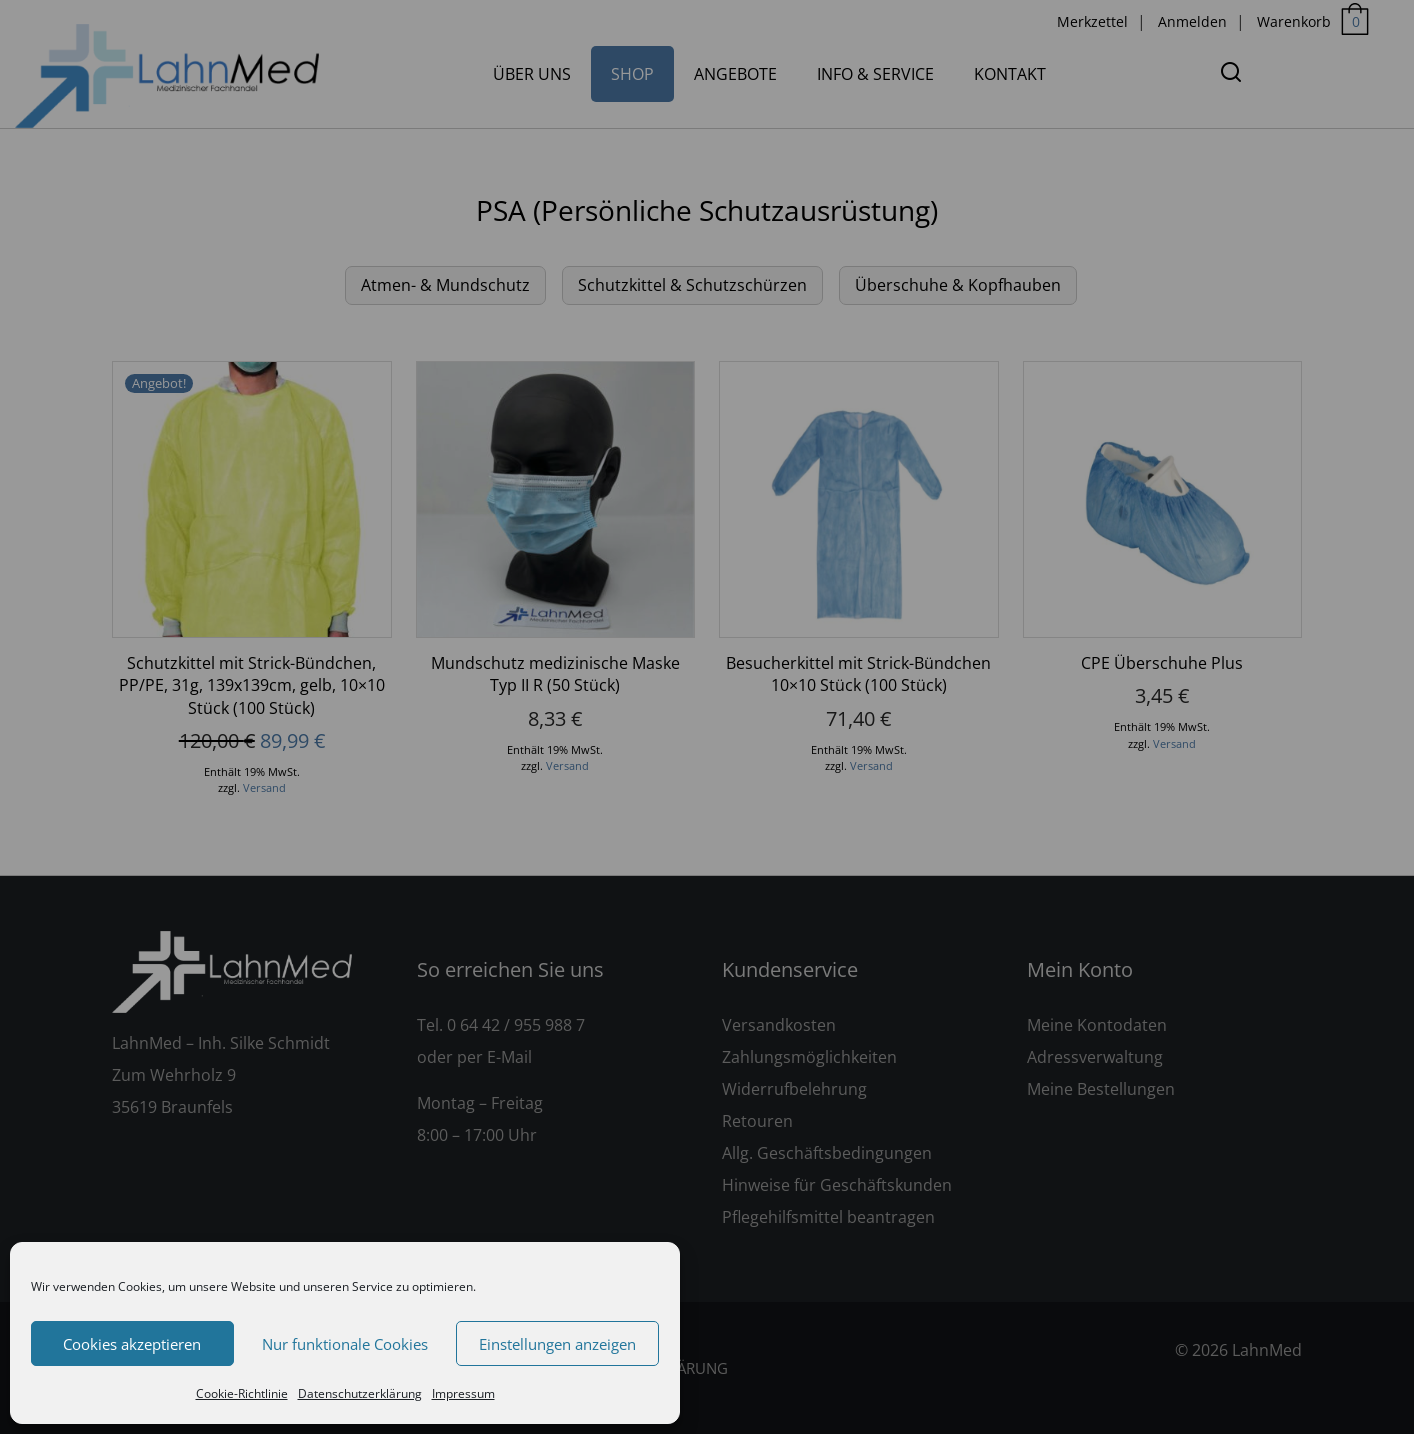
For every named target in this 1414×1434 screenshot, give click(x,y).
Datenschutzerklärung (360, 1393)
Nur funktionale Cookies (345, 1344)
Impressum (463, 1393)
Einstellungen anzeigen (557, 1344)
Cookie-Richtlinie (242, 1393)
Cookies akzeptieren (132, 1344)
